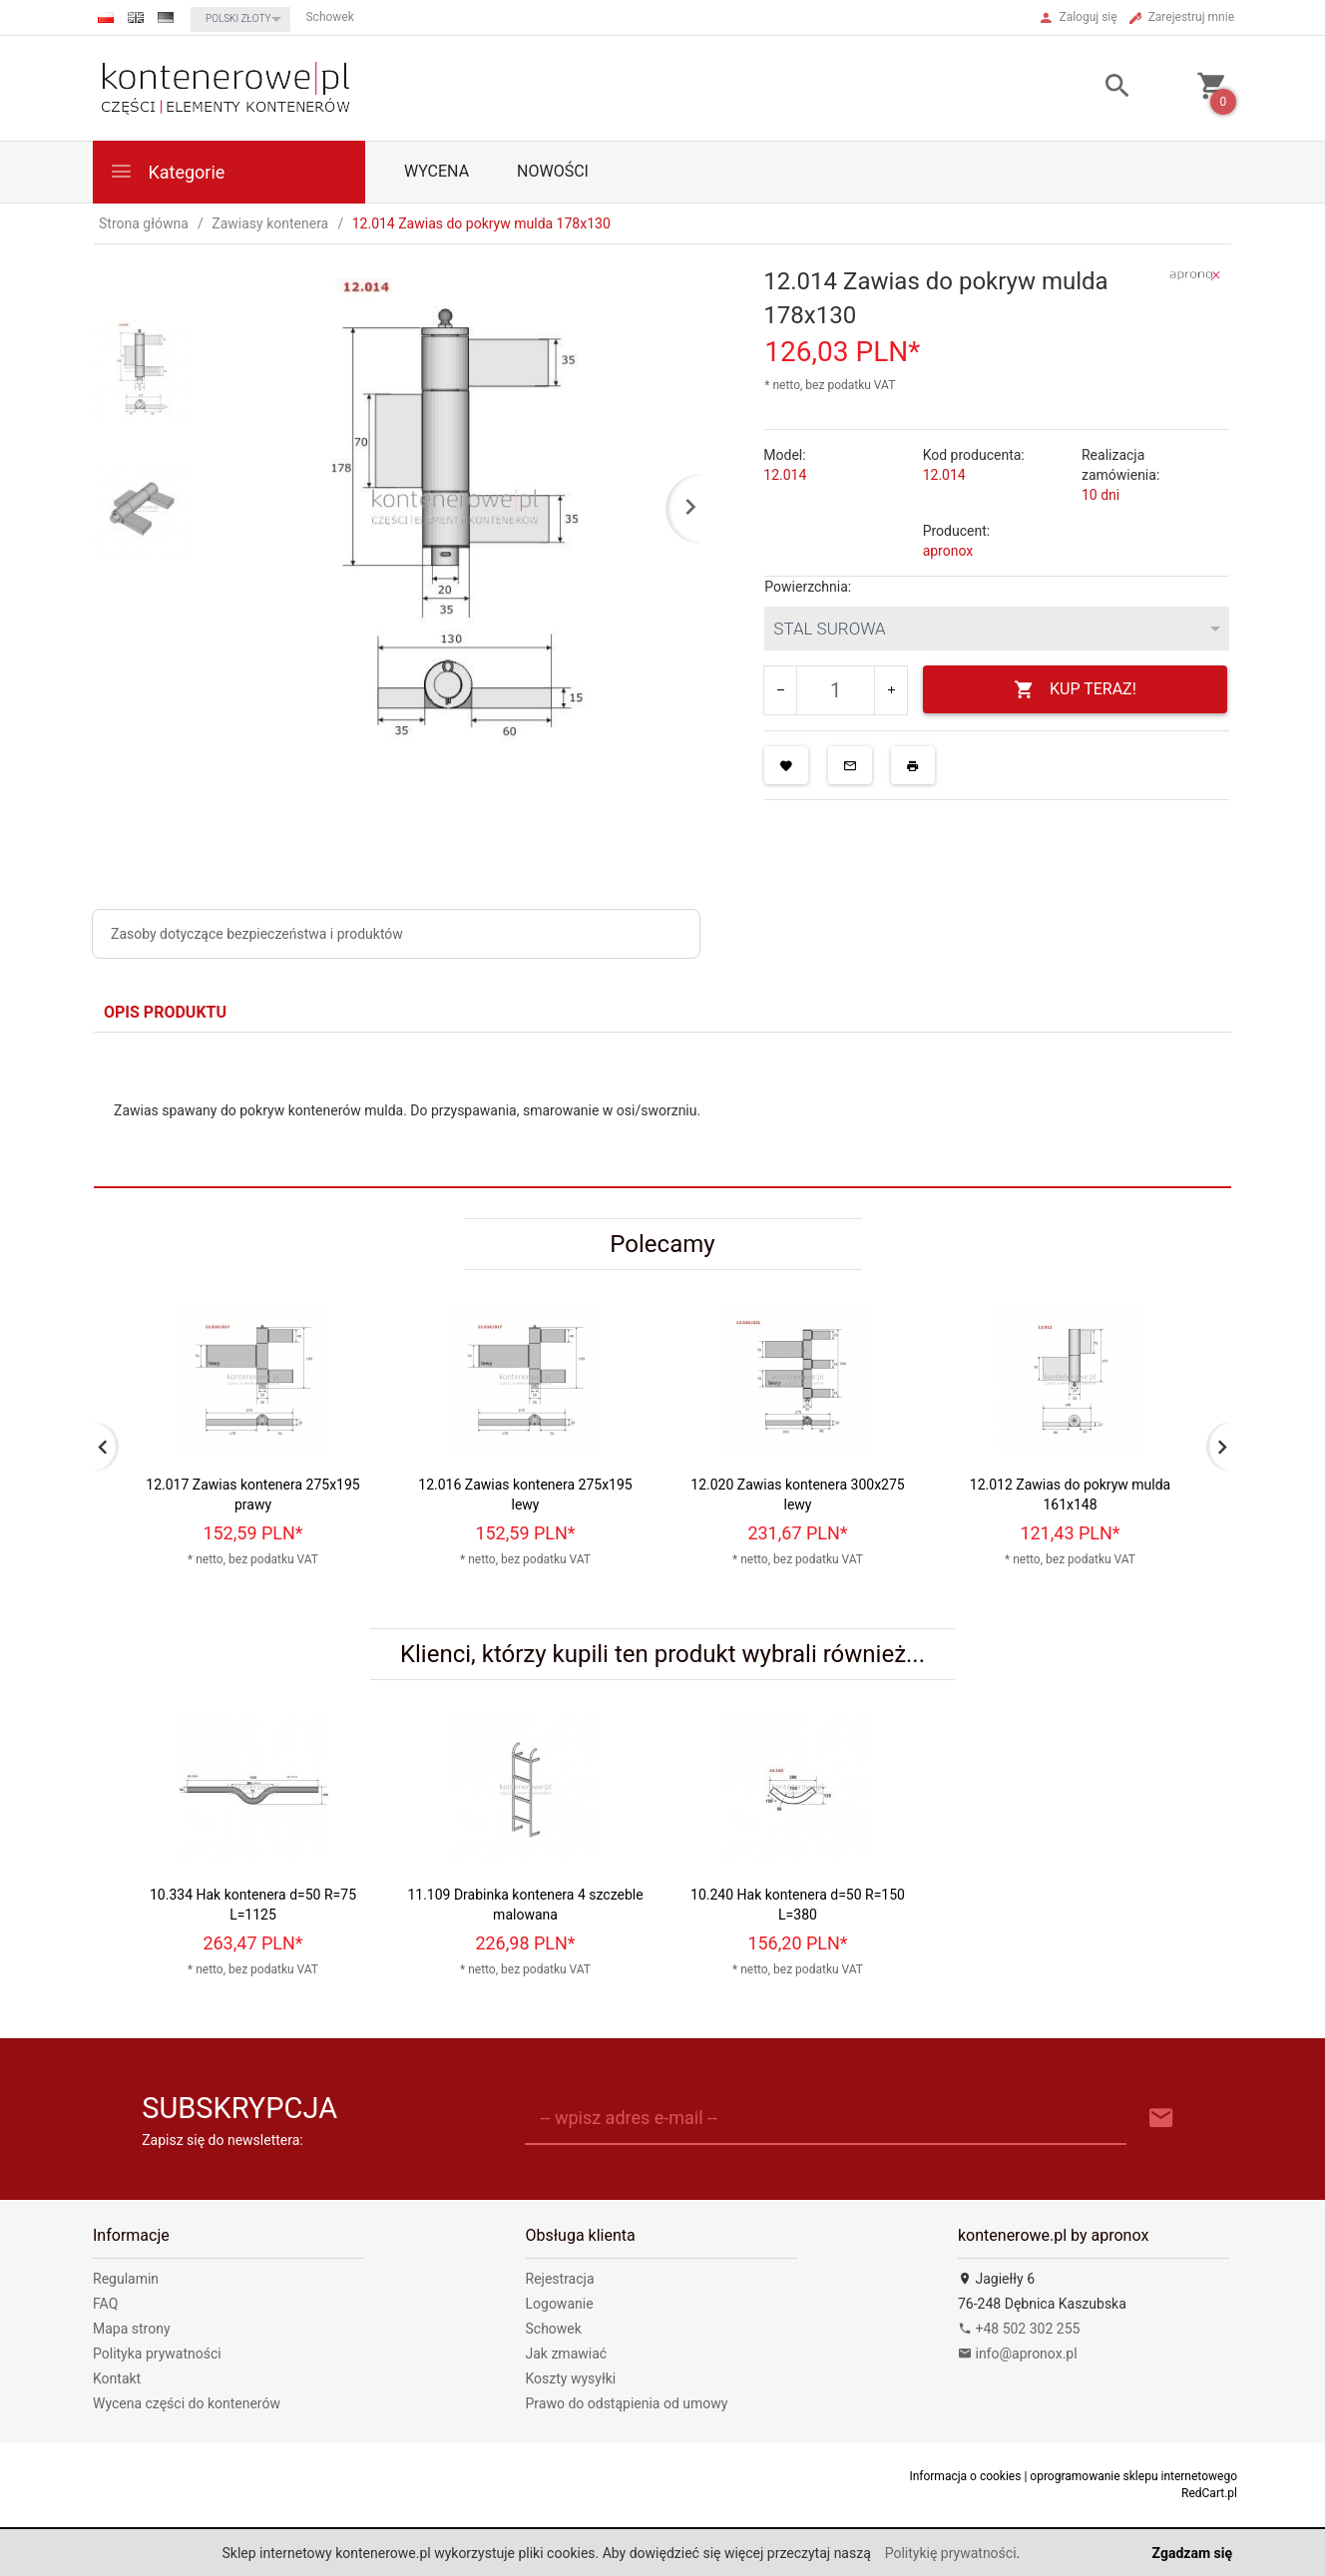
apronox (948, 551)
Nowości (553, 171)
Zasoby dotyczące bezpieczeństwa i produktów (257, 934)
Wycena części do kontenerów (186, 2403)
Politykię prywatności (951, 2553)
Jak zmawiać (567, 2353)
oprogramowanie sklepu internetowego (1133, 2476)
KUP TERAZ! (1075, 689)
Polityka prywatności (157, 2353)
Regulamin (126, 2279)
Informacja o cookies (965, 2476)
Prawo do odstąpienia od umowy (627, 2403)
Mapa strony (132, 2329)
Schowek (554, 2329)
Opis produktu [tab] (165, 1012)
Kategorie (166, 171)
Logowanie (560, 2304)
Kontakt (117, 2378)
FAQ (105, 2304)
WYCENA (436, 171)
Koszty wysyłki (571, 2378)
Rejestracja (560, 2279)
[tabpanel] (662, 1110)
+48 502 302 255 (1019, 2329)
